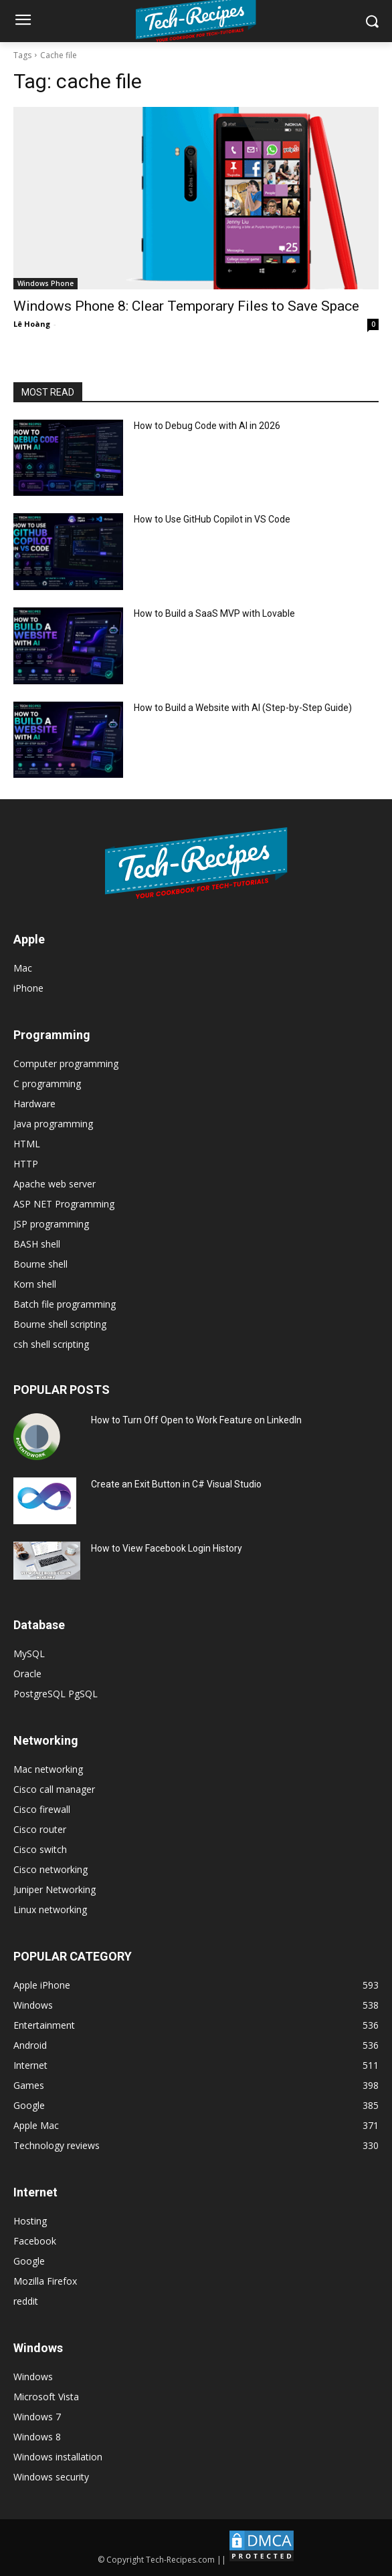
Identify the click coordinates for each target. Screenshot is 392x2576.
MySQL (29, 1653)
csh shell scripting (51, 1344)
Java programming (53, 1123)
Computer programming (65, 1063)
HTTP (25, 1163)
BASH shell (36, 1244)
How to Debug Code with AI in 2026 (207, 425)
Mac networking (48, 1769)
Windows (33, 2376)
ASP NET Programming (63, 1203)
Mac (22, 968)
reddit (25, 2301)
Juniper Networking (54, 1889)
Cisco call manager (54, 1789)
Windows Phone (45, 283)
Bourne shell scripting (59, 1324)
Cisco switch (40, 1849)
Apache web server (54, 1183)
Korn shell (34, 1284)
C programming (47, 1083)
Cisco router (39, 1829)
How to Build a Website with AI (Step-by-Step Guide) (243, 707)
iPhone (28, 988)
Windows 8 (37, 2436)
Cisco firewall (41, 1809)
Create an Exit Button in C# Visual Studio (176, 1484)
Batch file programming (64, 1304)
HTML (26, 1143)
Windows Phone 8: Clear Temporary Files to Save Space (186, 306)
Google (29, 2261)
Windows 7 (37, 2416)
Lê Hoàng (31, 324)
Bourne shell (40, 1264)
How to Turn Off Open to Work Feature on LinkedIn (196, 1420)
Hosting (30, 2220)
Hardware (34, 1103)
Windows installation (57, 2456)
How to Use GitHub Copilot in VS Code (212, 519)
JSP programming (51, 1224)
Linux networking (50, 1909)
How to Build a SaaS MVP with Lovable (214, 613)
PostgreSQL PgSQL (55, 1693)
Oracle (27, 1673)
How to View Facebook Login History (166, 1548)
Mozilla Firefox (45, 2281)
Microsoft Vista (46, 2396)
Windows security (51, 2476)
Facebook (34, 2241)
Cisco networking (50, 1869)
